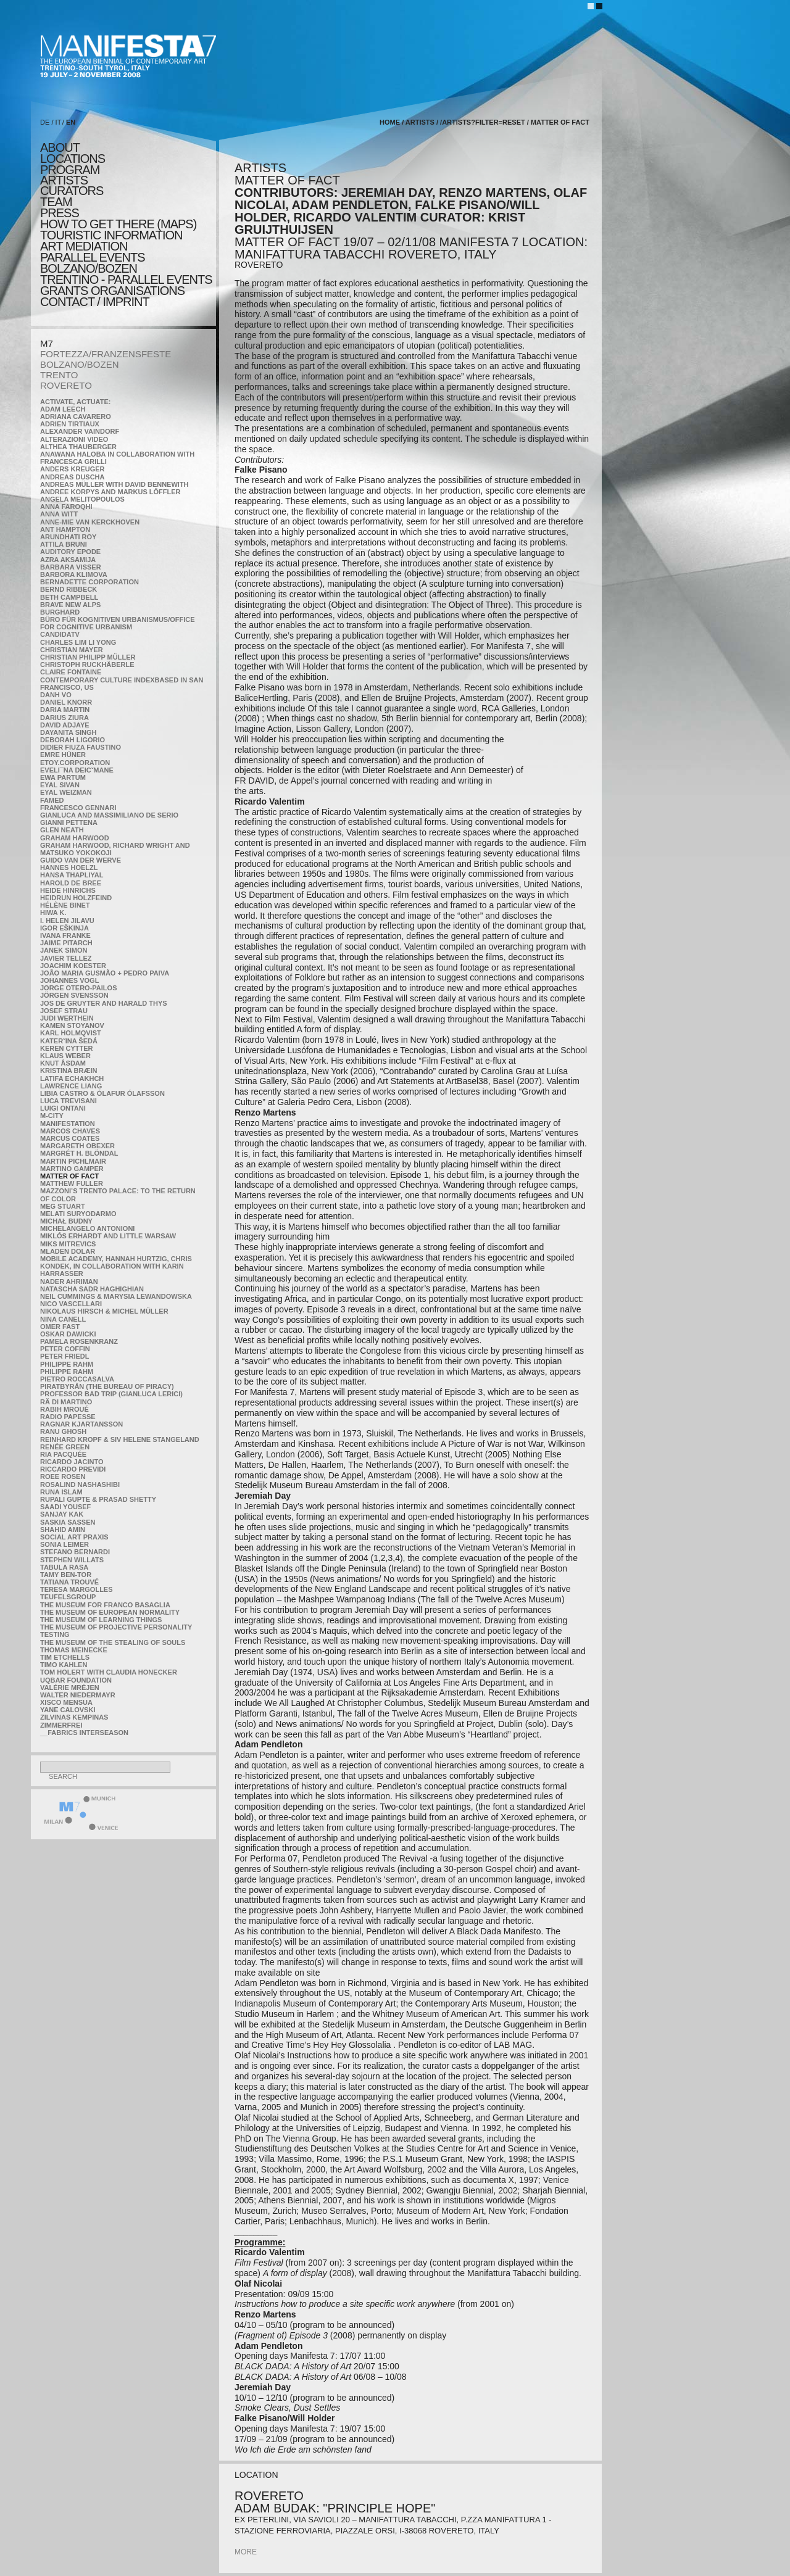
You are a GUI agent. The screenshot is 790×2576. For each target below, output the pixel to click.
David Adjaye (64, 725)
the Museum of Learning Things (101, 1619)
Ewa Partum (63, 777)
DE (44, 122)
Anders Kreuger (72, 469)
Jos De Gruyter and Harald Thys (103, 1003)
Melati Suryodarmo (78, 1213)
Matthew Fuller (71, 1183)
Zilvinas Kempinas (74, 1717)
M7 (46, 343)
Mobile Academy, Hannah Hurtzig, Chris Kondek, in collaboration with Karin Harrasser (116, 1266)
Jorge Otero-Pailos (78, 988)
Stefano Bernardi (75, 1551)
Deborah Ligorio (72, 739)
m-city (52, 1115)
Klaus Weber (65, 1055)
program (69, 169)
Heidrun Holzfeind (76, 897)
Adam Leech (62, 409)
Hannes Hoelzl (69, 867)
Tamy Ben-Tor (65, 1574)
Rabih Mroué (64, 1409)
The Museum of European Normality (110, 1612)
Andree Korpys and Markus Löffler (110, 491)
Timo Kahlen (63, 1664)
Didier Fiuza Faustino (80, 747)
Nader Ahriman (69, 1281)
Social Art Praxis (74, 1537)
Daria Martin (64, 709)
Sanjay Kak (61, 1514)
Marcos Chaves (70, 1131)
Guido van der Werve (80, 860)
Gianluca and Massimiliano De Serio (109, 815)
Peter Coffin (65, 1348)
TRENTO (59, 375)
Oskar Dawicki (68, 1334)
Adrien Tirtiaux (69, 424)
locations (72, 158)
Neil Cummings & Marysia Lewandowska (116, 1296)
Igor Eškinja (64, 928)
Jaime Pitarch (66, 942)
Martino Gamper (72, 1168)
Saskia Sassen (67, 1522)
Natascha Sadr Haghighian (92, 1289)
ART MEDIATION (83, 246)
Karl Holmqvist (70, 1033)
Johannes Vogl (69, 980)
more (246, 2552)
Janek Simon (63, 950)
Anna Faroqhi (66, 506)
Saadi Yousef (65, 1506)
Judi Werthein (67, 1018)
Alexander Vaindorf (79, 431)
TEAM (56, 201)
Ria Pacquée (63, 1454)
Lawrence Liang (71, 1086)
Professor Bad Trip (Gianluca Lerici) (111, 1394)
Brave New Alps (70, 604)
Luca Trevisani (68, 1100)
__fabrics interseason (84, 1732)
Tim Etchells (64, 1657)
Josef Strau (64, 1010)
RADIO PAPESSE (68, 1416)
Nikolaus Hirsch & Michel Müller (104, 1311)
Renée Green (64, 1447)
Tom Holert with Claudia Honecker (108, 1672)
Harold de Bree (70, 883)
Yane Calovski (67, 1709)
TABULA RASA (64, 1567)
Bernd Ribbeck (68, 589)
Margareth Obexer (77, 1145)
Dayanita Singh (68, 732)
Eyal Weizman (66, 792)
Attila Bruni (63, 544)
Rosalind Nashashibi (80, 1484)
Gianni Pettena (69, 822)
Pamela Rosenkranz (79, 1341)
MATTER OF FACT (69, 1176)
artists (64, 180)
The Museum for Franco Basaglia (105, 1605)
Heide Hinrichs (68, 890)
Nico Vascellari (71, 1303)
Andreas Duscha (72, 477)
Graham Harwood (74, 838)
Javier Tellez (66, 958)
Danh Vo (56, 694)
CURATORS (71, 190)
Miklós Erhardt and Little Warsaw (108, 1236)
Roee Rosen (62, 1476)
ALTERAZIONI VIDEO (74, 439)
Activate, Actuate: (75, 401)
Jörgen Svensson (74, 995)
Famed (52, 800)
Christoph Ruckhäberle (87, 664)
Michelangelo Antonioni (87, 1228)
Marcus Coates (69, 1138)
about (60, 147)
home (390, 122)
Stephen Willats (72, 1559)
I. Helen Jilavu (67, 920)
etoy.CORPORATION (75, 762)
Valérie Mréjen (69, 1687)
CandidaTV (60, 634)
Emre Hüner (63, 754)
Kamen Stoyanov (72, 1025)
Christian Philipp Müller (87, 657)
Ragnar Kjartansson (81, 1424)
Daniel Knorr (66, 702)
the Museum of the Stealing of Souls (112, 1642)
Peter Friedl (64, 1356)
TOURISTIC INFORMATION (111, 235)
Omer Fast (60, 1326)
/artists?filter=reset (482, 122)
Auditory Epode (70, 551)
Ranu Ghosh (63, 1431)
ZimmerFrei (61, 1725)
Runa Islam (61, 1492)
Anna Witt (59, 514)
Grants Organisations (112, 290)
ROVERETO (66, 385)
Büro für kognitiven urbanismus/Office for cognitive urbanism (117, 623)
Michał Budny (66, 1221)
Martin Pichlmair (73, 1161)
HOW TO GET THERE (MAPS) (118, 224)
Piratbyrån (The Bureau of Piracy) (107, 1386)
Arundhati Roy (68, 536)
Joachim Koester (73, 965)
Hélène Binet (65, 905)
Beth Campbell (69, 597)
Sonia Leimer (64, 1544)
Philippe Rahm (66, 1364)
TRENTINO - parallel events (126, 279)
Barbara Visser (70, 567)
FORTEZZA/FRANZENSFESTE (105, 354)
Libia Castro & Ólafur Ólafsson (102, 1093)
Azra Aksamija (68, 559)
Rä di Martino (66, 1402)
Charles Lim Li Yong (78, 642)
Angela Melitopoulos (82, 499)
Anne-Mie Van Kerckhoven (89, 522)
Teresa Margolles (76, 1589)
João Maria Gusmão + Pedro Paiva (104, 973)
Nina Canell (63, 1319)
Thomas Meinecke (73, 1650)
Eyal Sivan (60, 785)
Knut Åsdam (63, 1063)
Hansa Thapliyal (71, 875)
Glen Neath (62, 830)
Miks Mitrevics (68, 1244)
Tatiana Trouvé (69, 1582)
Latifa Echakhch (72, 1078)
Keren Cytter (66, 1048)
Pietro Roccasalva (77, 1379)
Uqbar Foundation (76, 1680)
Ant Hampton (65, 529)
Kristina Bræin (68, 1070)
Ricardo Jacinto (71, 1461)
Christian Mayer (71, 649)
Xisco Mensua (66, 1702)
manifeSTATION (67, 1123)
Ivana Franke (65, 935)
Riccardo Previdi (73, 1469)
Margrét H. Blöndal (79, 1153)
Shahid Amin (62, 1529)
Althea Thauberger (78, 446)
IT (59, 122)
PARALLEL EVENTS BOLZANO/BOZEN (92, 263)
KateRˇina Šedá (69, 1041)
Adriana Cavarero (75, 416)
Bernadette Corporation (89, 582)
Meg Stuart (62, 1206)
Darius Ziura (64, 717)
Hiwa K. (53, 912)
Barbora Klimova (73, 574)
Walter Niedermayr (77, 1695)
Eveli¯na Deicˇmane (77, 770)
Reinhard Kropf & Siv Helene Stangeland (119, 1439)
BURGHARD (60, 612)
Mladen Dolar (67, 1251)
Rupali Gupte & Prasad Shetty (98, 1499)
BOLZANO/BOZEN (79, 364)
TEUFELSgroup (68, 1597)
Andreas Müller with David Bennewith (114, 484)
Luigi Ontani (63, 1108)
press (59, 212)
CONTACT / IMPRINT (94, 301)
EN (70, 122)
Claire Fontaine (70, 672)
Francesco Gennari (78, 807)
